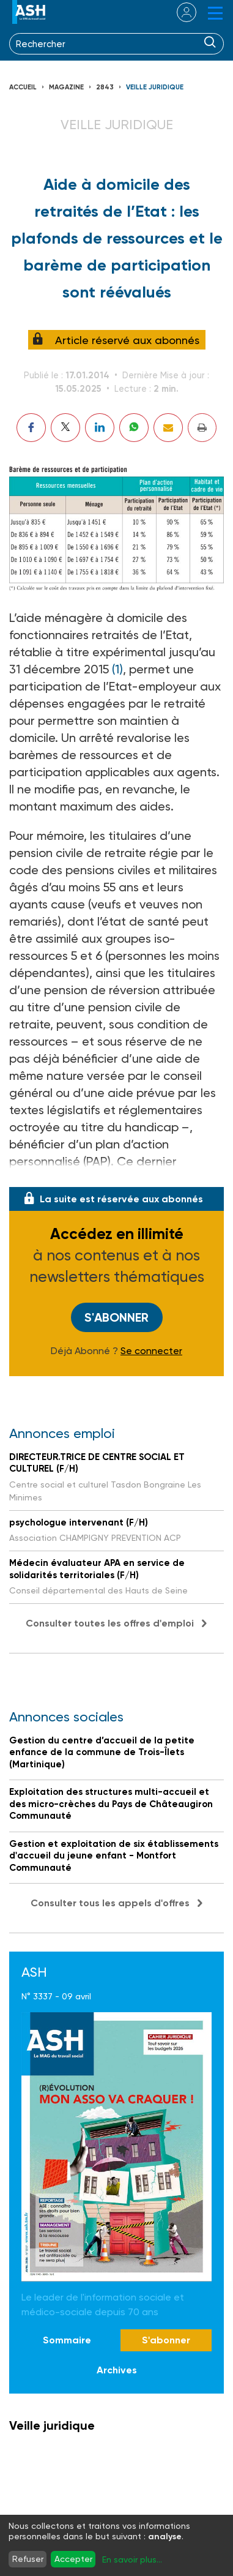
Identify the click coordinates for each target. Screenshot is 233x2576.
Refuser (27, 2559)
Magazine (66, 87)
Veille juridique (154, 87)
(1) (117, 669)
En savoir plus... (132, 2559)
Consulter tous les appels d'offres (110, 1903)
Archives (117, 2370)
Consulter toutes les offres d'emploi (110, 1623)
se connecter (178, 12)
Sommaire (67, 2340)
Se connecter (151, 1351)
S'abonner (116, 1317)
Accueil (23, 87)
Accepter (73, 2559)
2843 (105, 87)
